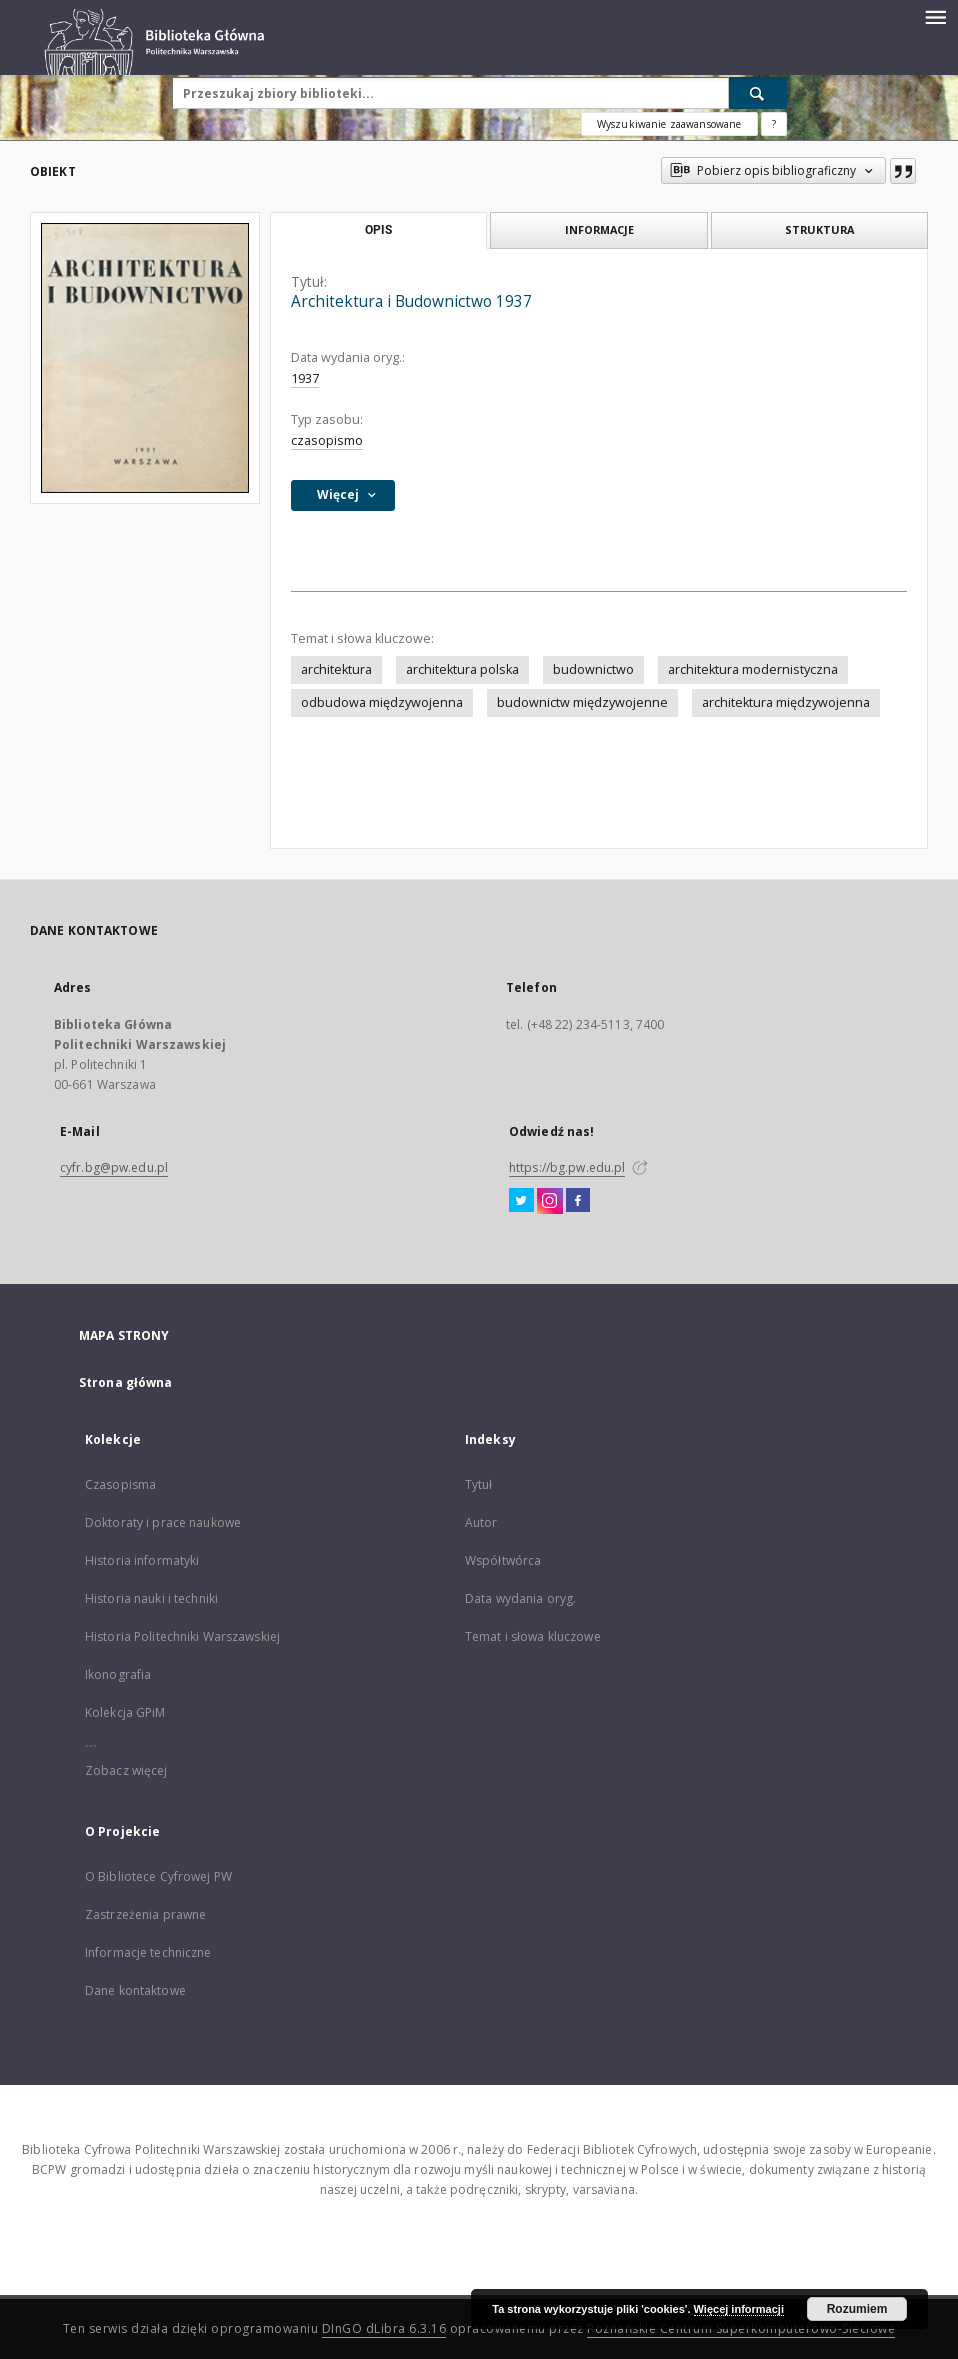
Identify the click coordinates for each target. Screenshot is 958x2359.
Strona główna (126, 1382)
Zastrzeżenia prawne (145, 1914)
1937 (305, 378)
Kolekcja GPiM (125, 1712)
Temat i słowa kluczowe (533, 1636)
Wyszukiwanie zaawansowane (669, 124)
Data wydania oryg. (520, 1598)
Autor (481, 1522)
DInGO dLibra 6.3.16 (384, 2328)
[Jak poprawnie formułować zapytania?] (774, 124)
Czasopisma (120, 1484)
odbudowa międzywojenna (382, 702)
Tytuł (479, 1484)
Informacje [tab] (599, 229)
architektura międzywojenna (786, 702)
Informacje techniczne (148, 1952)
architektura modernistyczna (753, 669)
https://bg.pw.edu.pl (567, 1167)
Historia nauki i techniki (151, 1598)
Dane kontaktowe (135, 1990)
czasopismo (327, 440)
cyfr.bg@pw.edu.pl (114, 1167)
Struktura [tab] (819, 229)
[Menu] (935, 16)
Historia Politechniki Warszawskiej (182, 1636)
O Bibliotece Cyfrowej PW (158, 1876)
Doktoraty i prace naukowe (163, 1522)
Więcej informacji (739, 2309)
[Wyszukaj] (758, 93)
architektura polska (462, 669)
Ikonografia (118, 1674)
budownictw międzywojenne (582, 702)
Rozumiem (857, 2309)
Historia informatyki (142, 1560)
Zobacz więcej (126, 1770)
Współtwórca (503, 1560)
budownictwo (593, 669)
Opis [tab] (378, 230)
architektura (336, 669)
